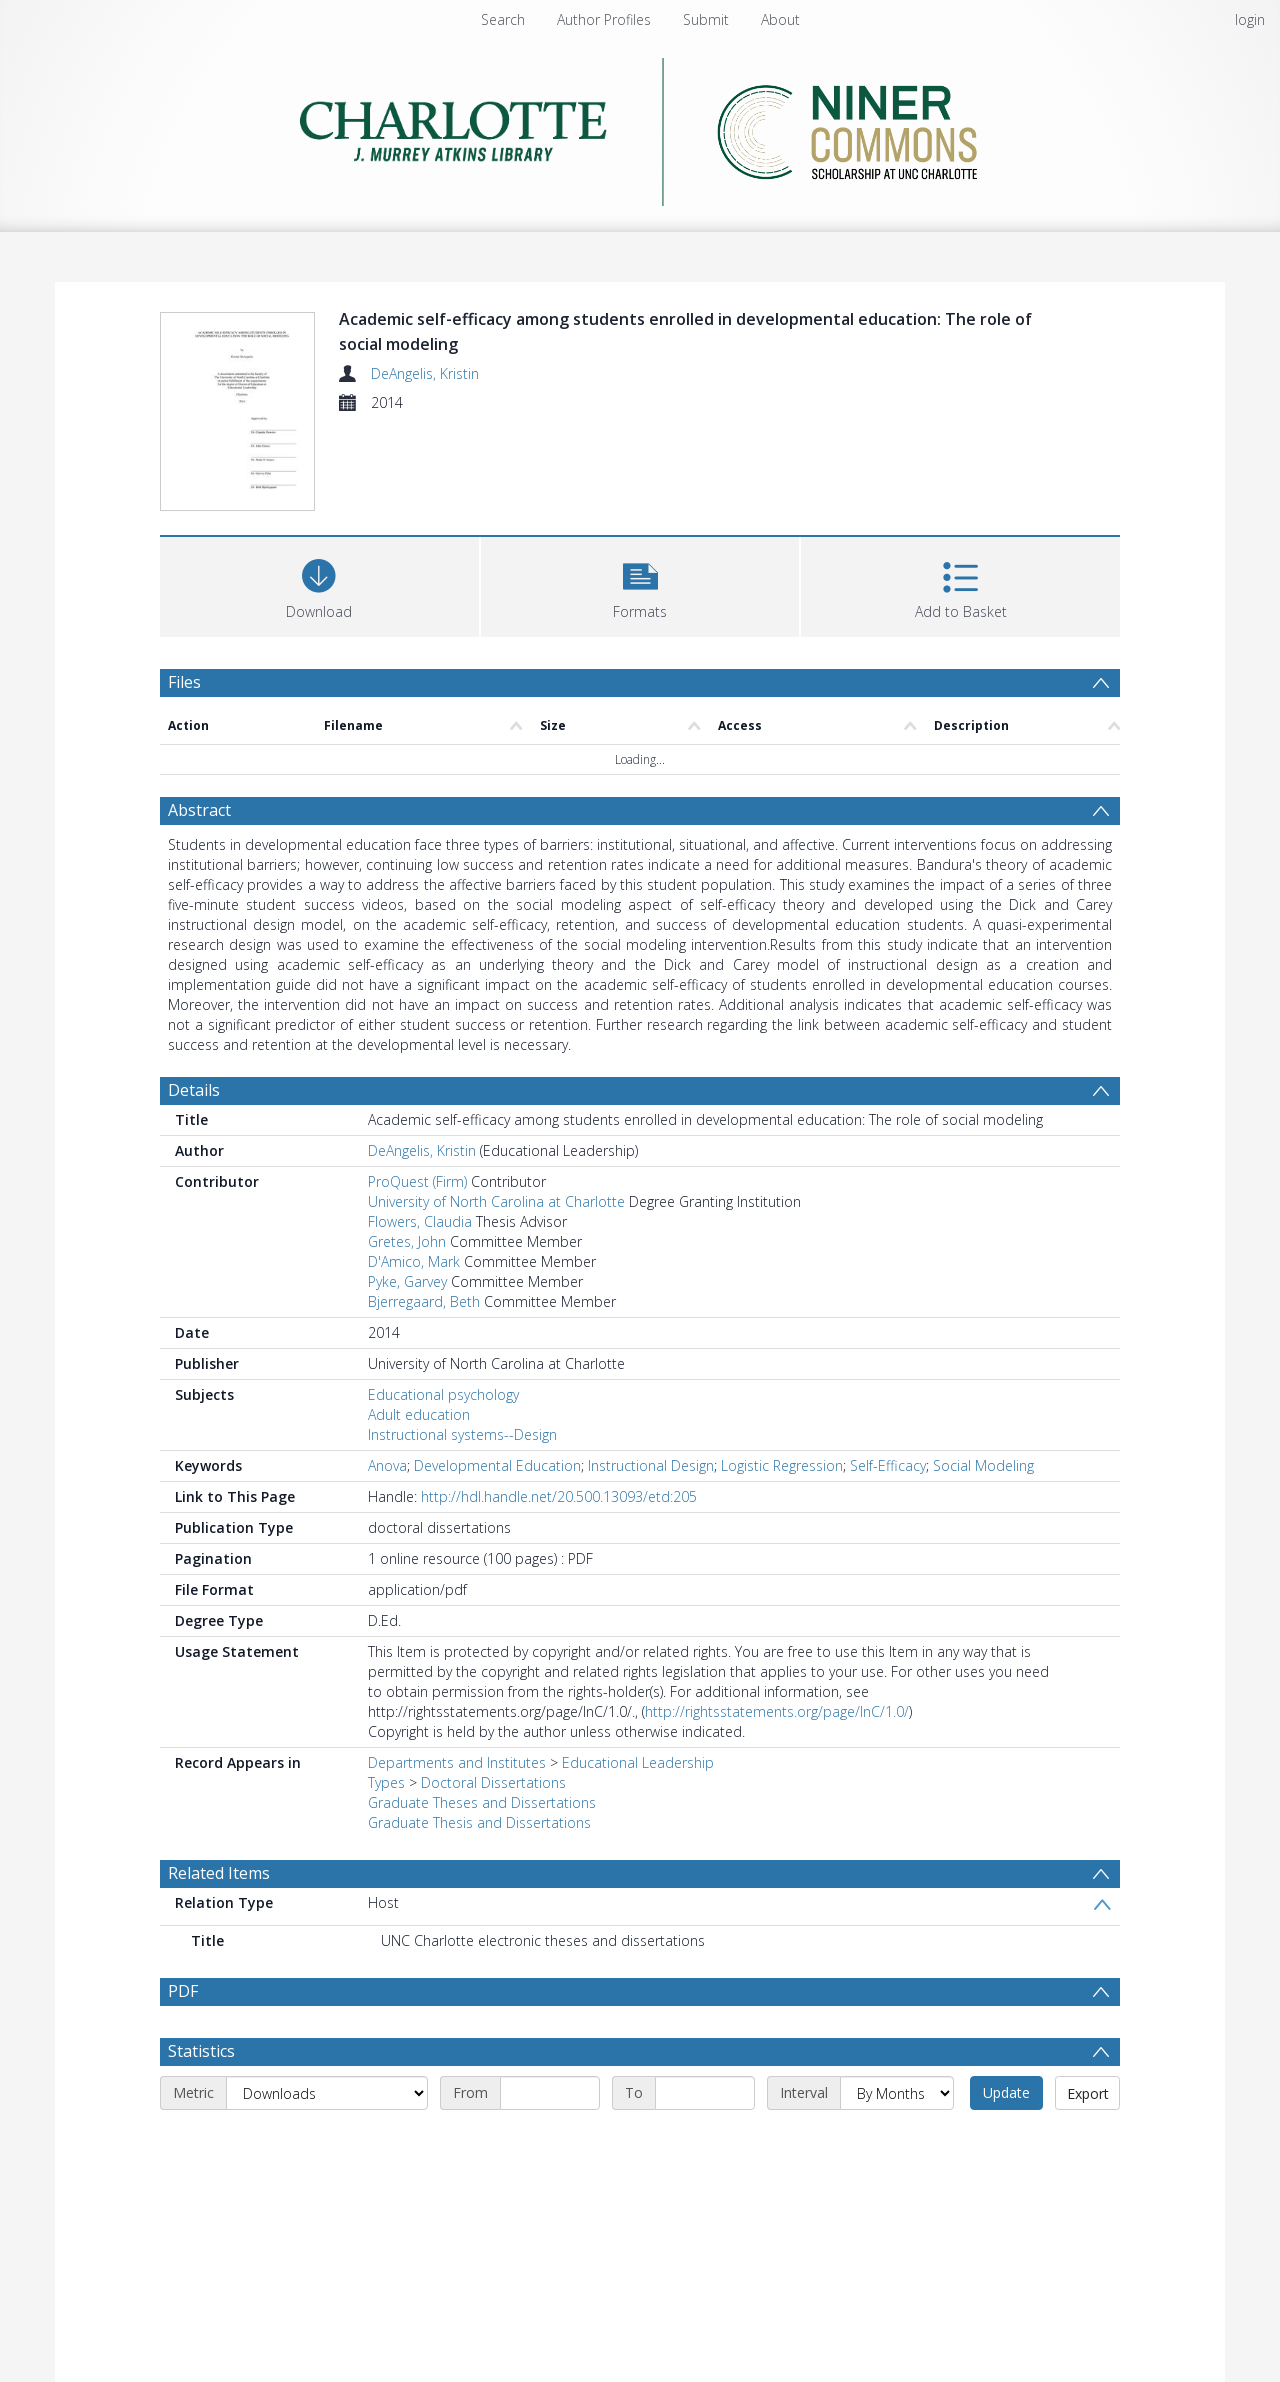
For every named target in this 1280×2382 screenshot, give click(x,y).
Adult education (419, 1414)
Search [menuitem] (503, 19)
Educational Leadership (638, 1762)
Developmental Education (497, 1465)
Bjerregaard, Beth (424, 1301)
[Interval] (897, 2093)
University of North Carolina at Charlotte (496, 1201)
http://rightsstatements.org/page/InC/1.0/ (777, 1711)
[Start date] (550, 2093)
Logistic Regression (782, 1465)
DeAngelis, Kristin (425, 373)
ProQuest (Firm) (417, 1181)
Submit (706, 19)
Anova (387, 1465)
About (780, 19)
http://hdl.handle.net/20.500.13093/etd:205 (559, 1496)
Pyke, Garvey (407, 1281)
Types (386, 1782)
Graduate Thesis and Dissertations (479, 1822)
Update (1006, 2092)
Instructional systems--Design (462, 1434)
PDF (183, 1991)
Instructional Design (651, 1465)
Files (184, 682)
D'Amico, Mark (414, 1261)
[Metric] (327, 2093)
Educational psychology (443, 1394)
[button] (640, 584)
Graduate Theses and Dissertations (482, 1802)
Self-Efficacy (888, 1465)
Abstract (199, 810)
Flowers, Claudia (420, 1221)
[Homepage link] (640, 126)
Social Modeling (983, 1465)
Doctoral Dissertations (493, 1782)
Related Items (219, 1873)
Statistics (201, 2051)
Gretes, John (407, 1241)
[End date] (705, 2093)
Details (194, 1090)
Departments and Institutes (457, 1762)
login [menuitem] (1250, 19)
